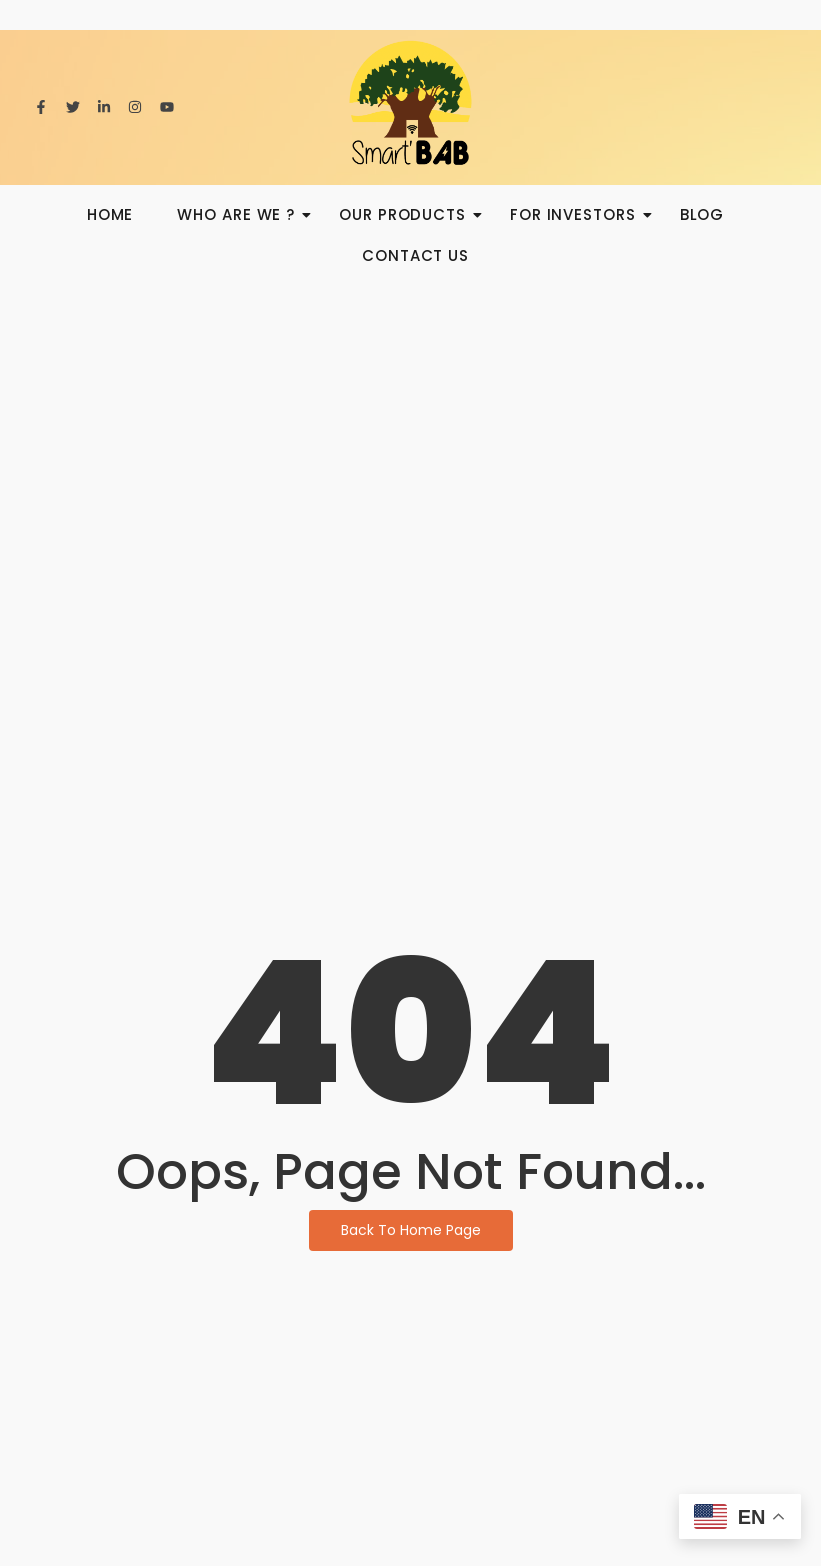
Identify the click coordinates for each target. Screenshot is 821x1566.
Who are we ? (242, 214)
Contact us (415, 255)
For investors (579, 214)
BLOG (702, 214)
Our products (408, 214)
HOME (110, 214)
